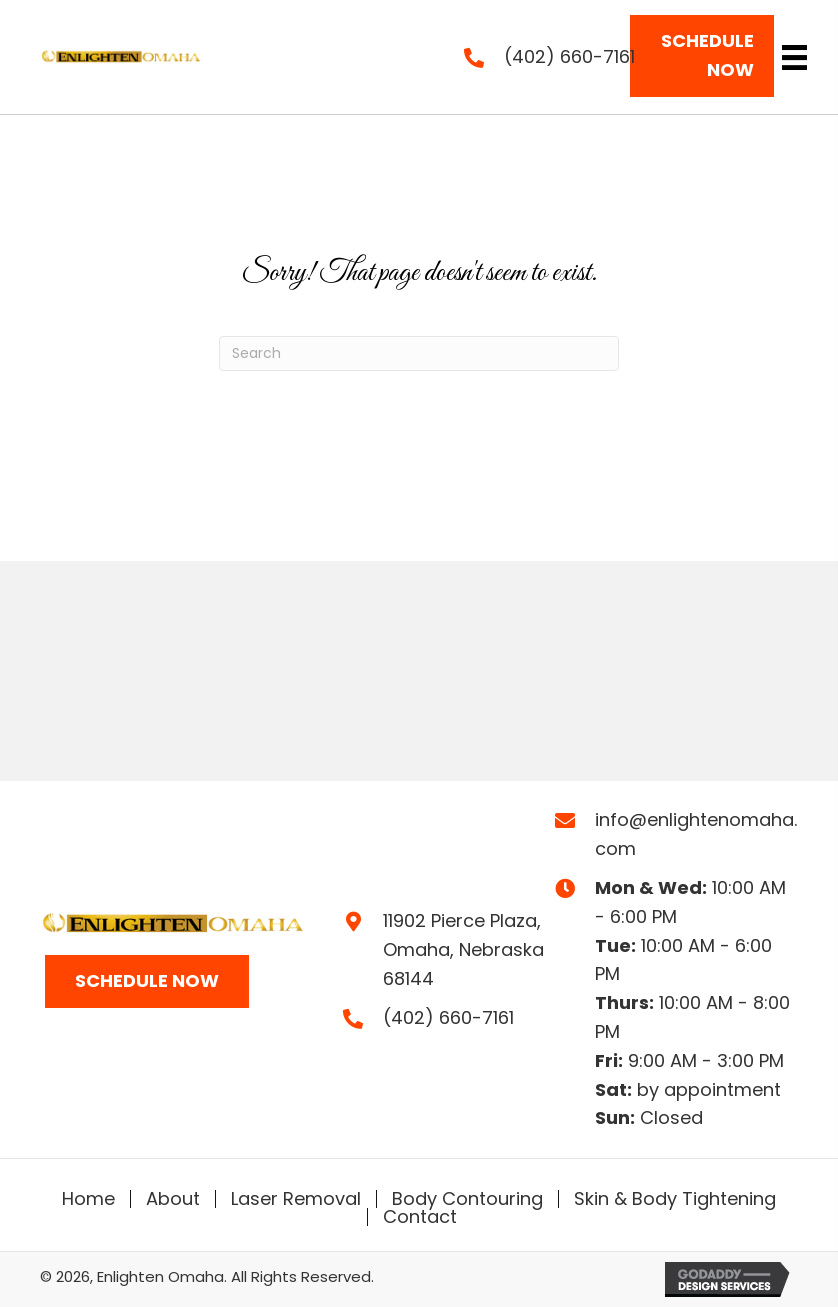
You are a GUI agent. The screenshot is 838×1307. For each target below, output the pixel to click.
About (173, 1199)
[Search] (419, 353)
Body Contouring (467, 1199)
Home (88, 1199)
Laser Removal (296, 1199)
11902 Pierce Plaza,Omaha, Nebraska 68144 (463, 949)
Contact (420, 1217)
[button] (702, 56)
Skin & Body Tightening (675, 1199)
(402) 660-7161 (569, 56)
